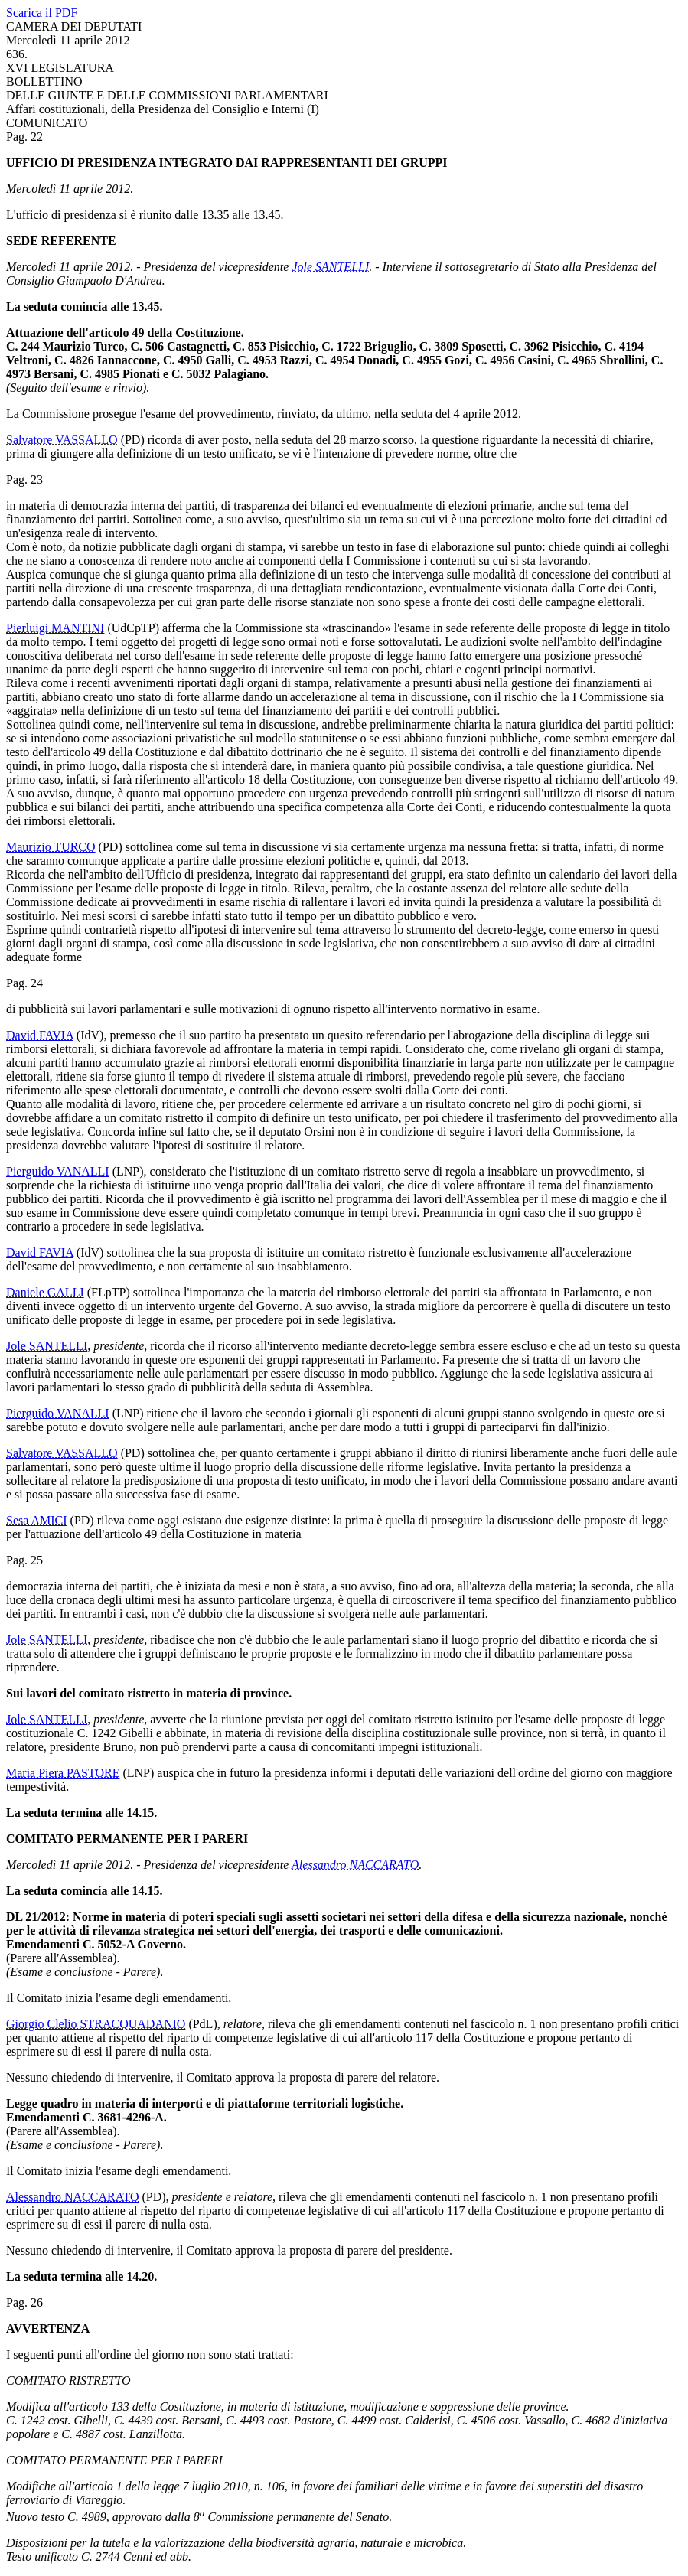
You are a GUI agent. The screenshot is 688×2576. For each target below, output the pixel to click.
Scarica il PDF (41, 12)
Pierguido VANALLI (57, 1171)
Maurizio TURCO (51, 846)
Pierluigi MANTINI (55, 627)
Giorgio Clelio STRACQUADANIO (95, 2023)
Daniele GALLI (45, 1292)
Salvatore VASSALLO (62, 439)
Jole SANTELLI (330, 266)
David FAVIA (39, 1035)
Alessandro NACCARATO (355, 1864)
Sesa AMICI (36, 1520)
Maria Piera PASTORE (62, 1772)
